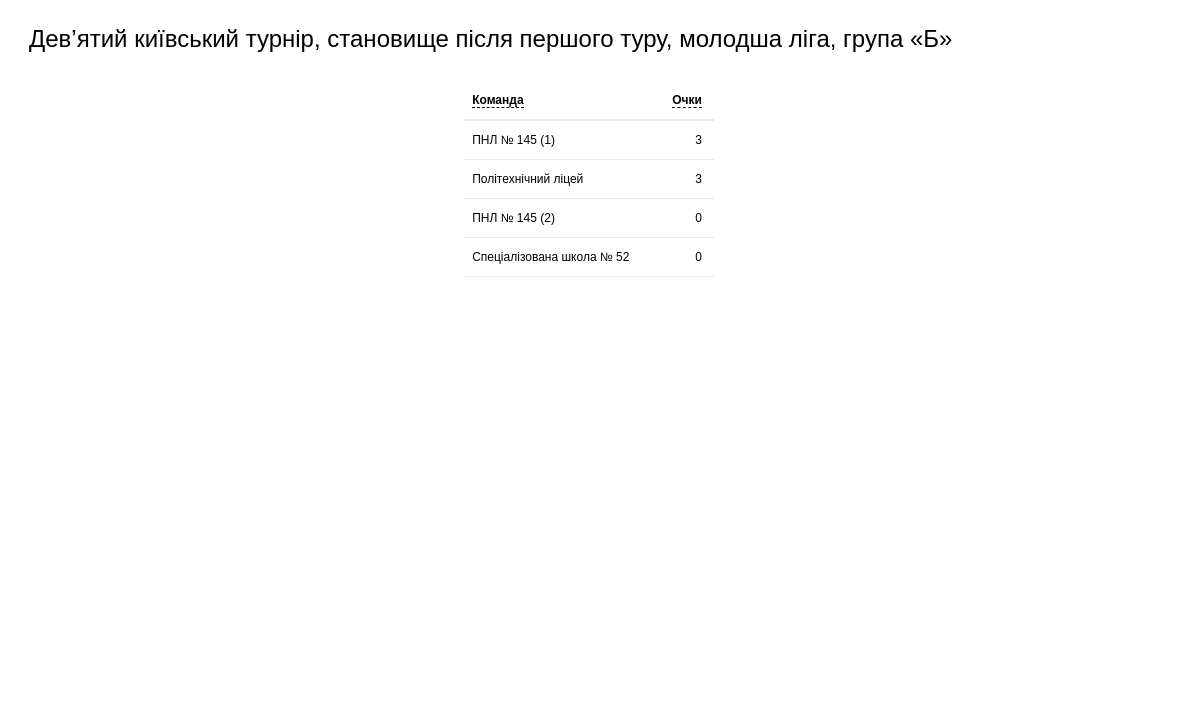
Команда (497, 100)
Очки (687, 100)
